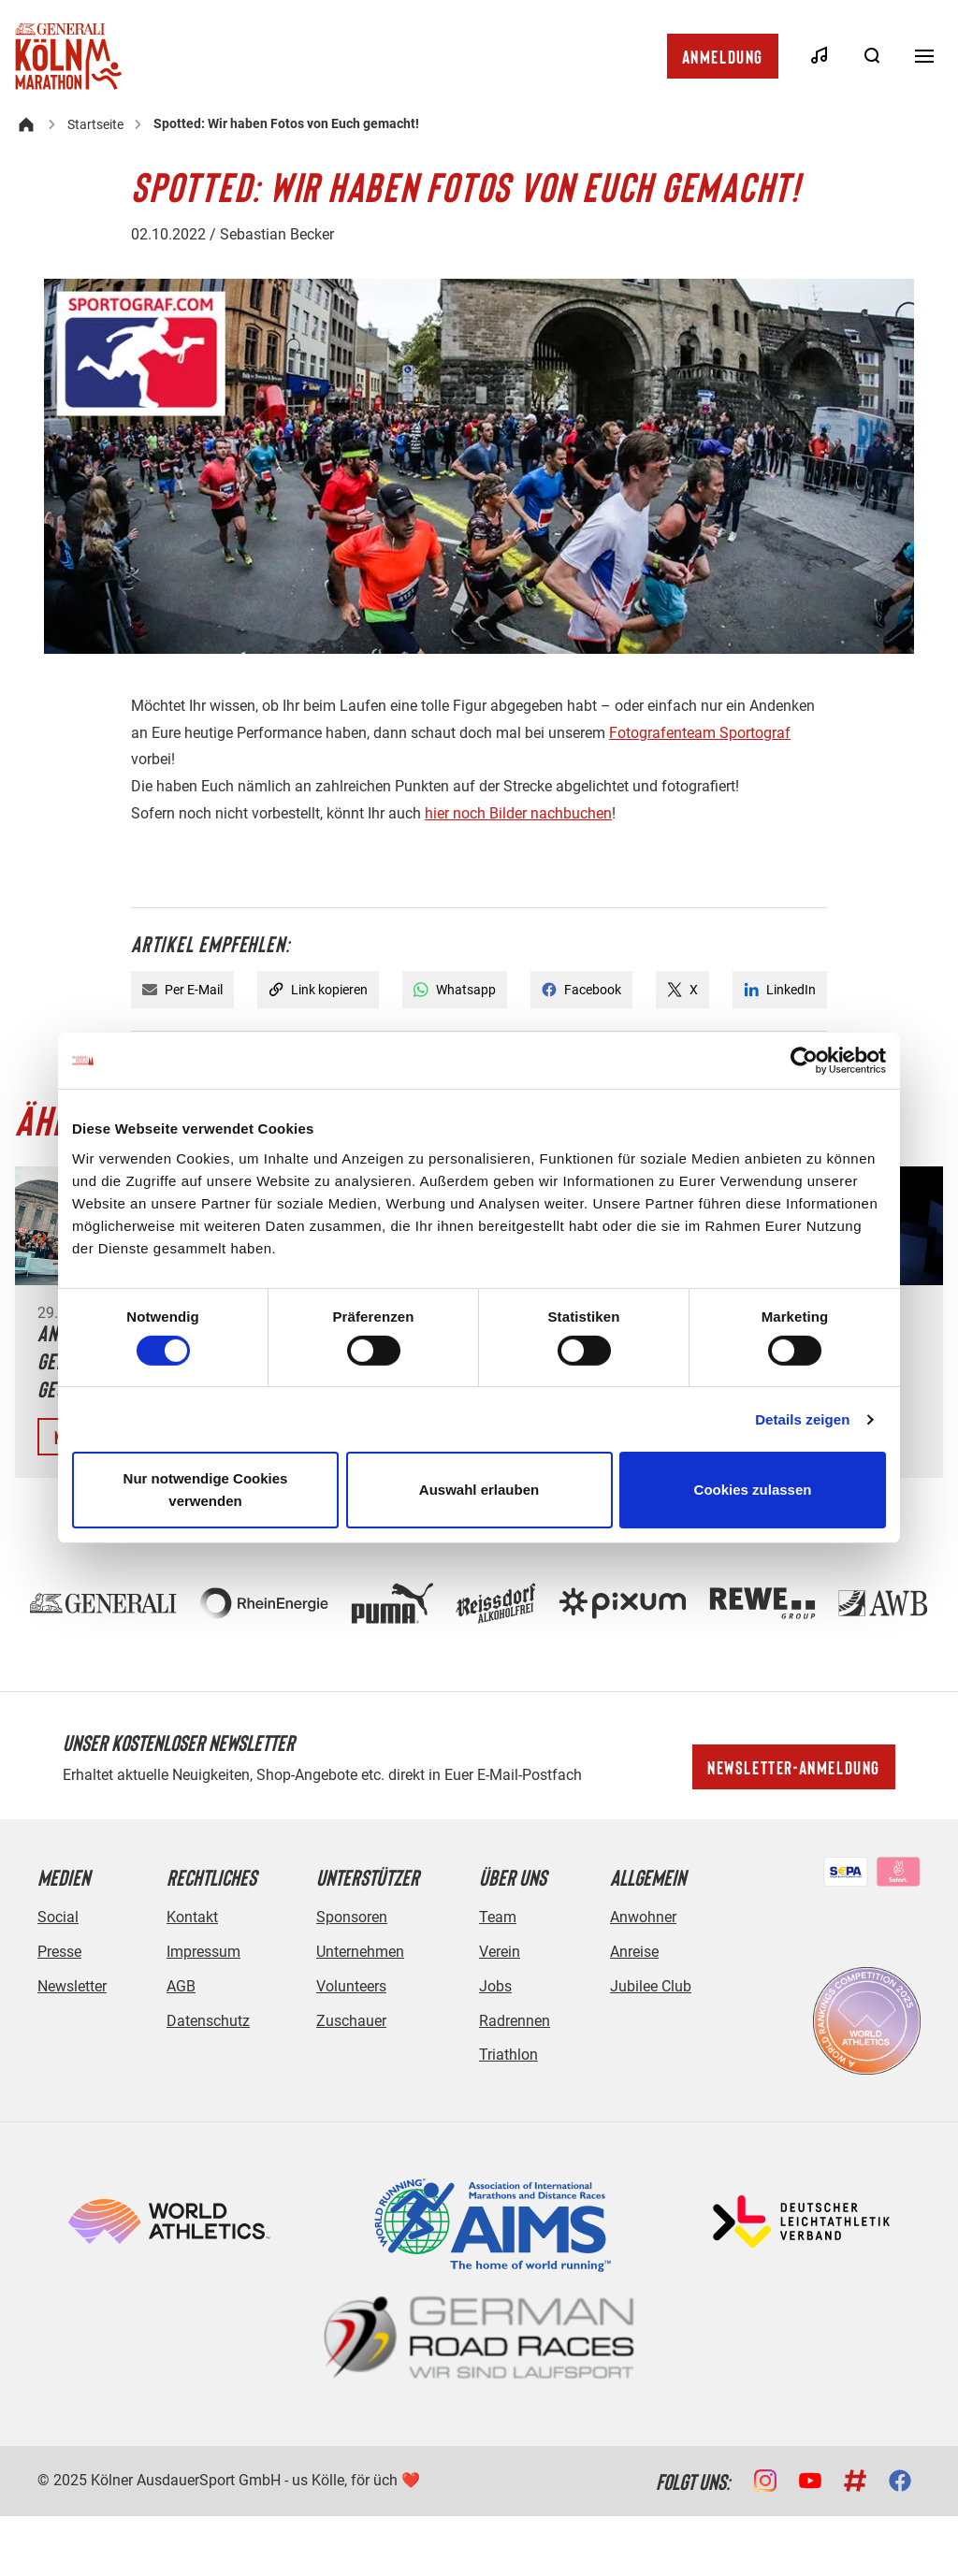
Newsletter (72, 1986)
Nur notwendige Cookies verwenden (205, 1489)
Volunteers (351, 1986)
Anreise (634, 1952)
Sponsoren (351, 1917)
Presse (59, 1952)
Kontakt (192, 1917)
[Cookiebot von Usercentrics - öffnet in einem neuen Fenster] (804, 1061)
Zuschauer (351, 2021)
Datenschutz (208, 2021)
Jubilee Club (650, 1986)
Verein (499, 1952)
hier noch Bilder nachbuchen (518, 813)
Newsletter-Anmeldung (793, 1767)
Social (58, 1917)
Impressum (203, 1952)
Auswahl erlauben (479, 1490)
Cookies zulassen (753, 1490)
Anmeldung (722, 56)
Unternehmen (360, 1952)
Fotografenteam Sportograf (700, 733)
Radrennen (514, 2021)
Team (497, 1917)
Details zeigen (802, 1419)
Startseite (95, 124)
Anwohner (643, 1917)
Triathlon (508, 2054)
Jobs (495, 1986)
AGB (181, 1986)
